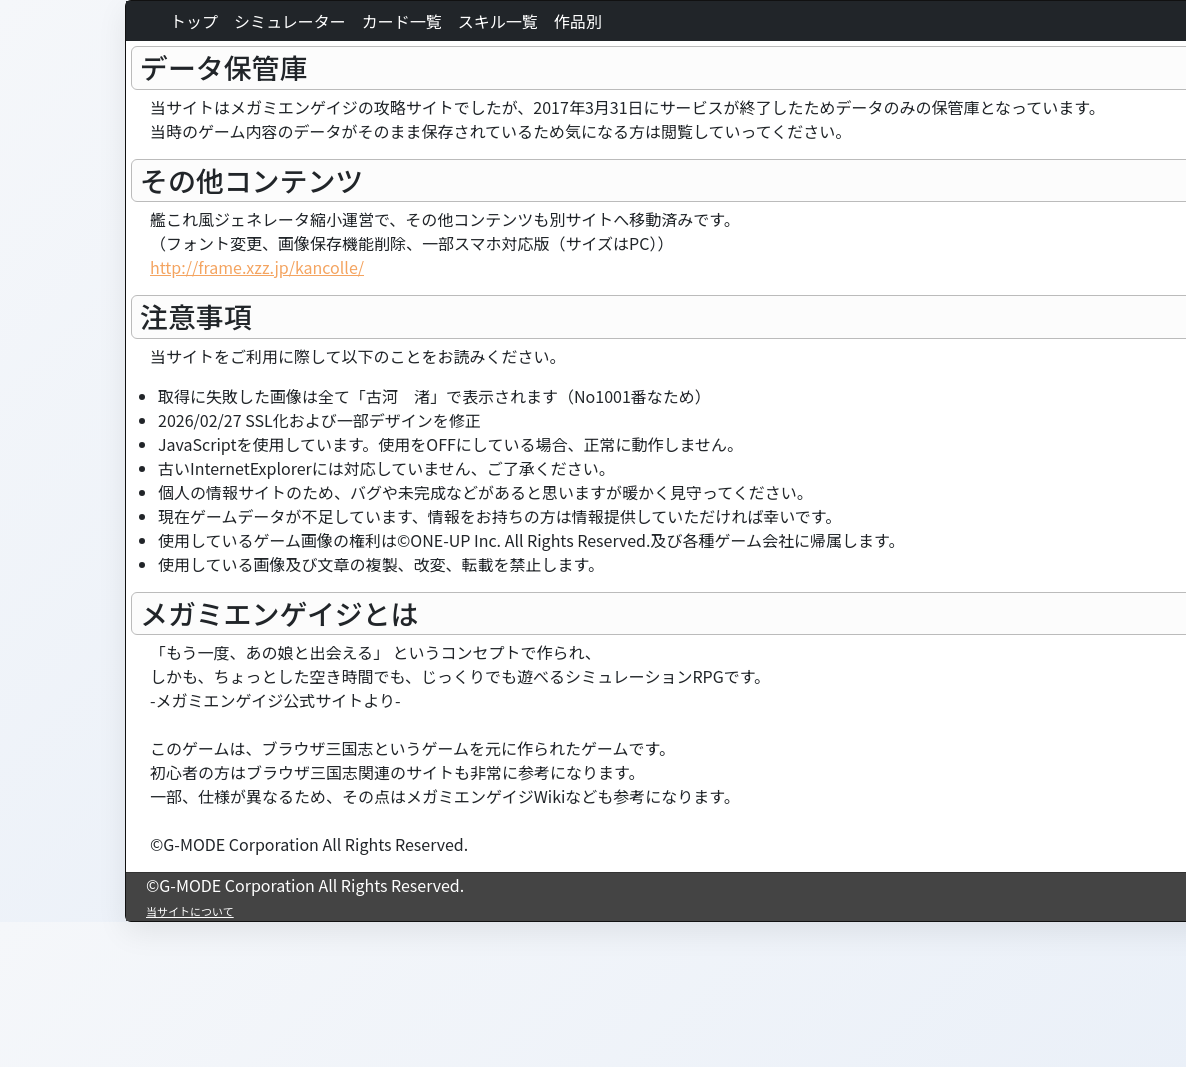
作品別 (578, 21)
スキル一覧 (498, 21)
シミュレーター (290, 21)
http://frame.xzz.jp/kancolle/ (257, 267)
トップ (194, 21)
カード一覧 (402, 21)
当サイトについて (190, 911)
